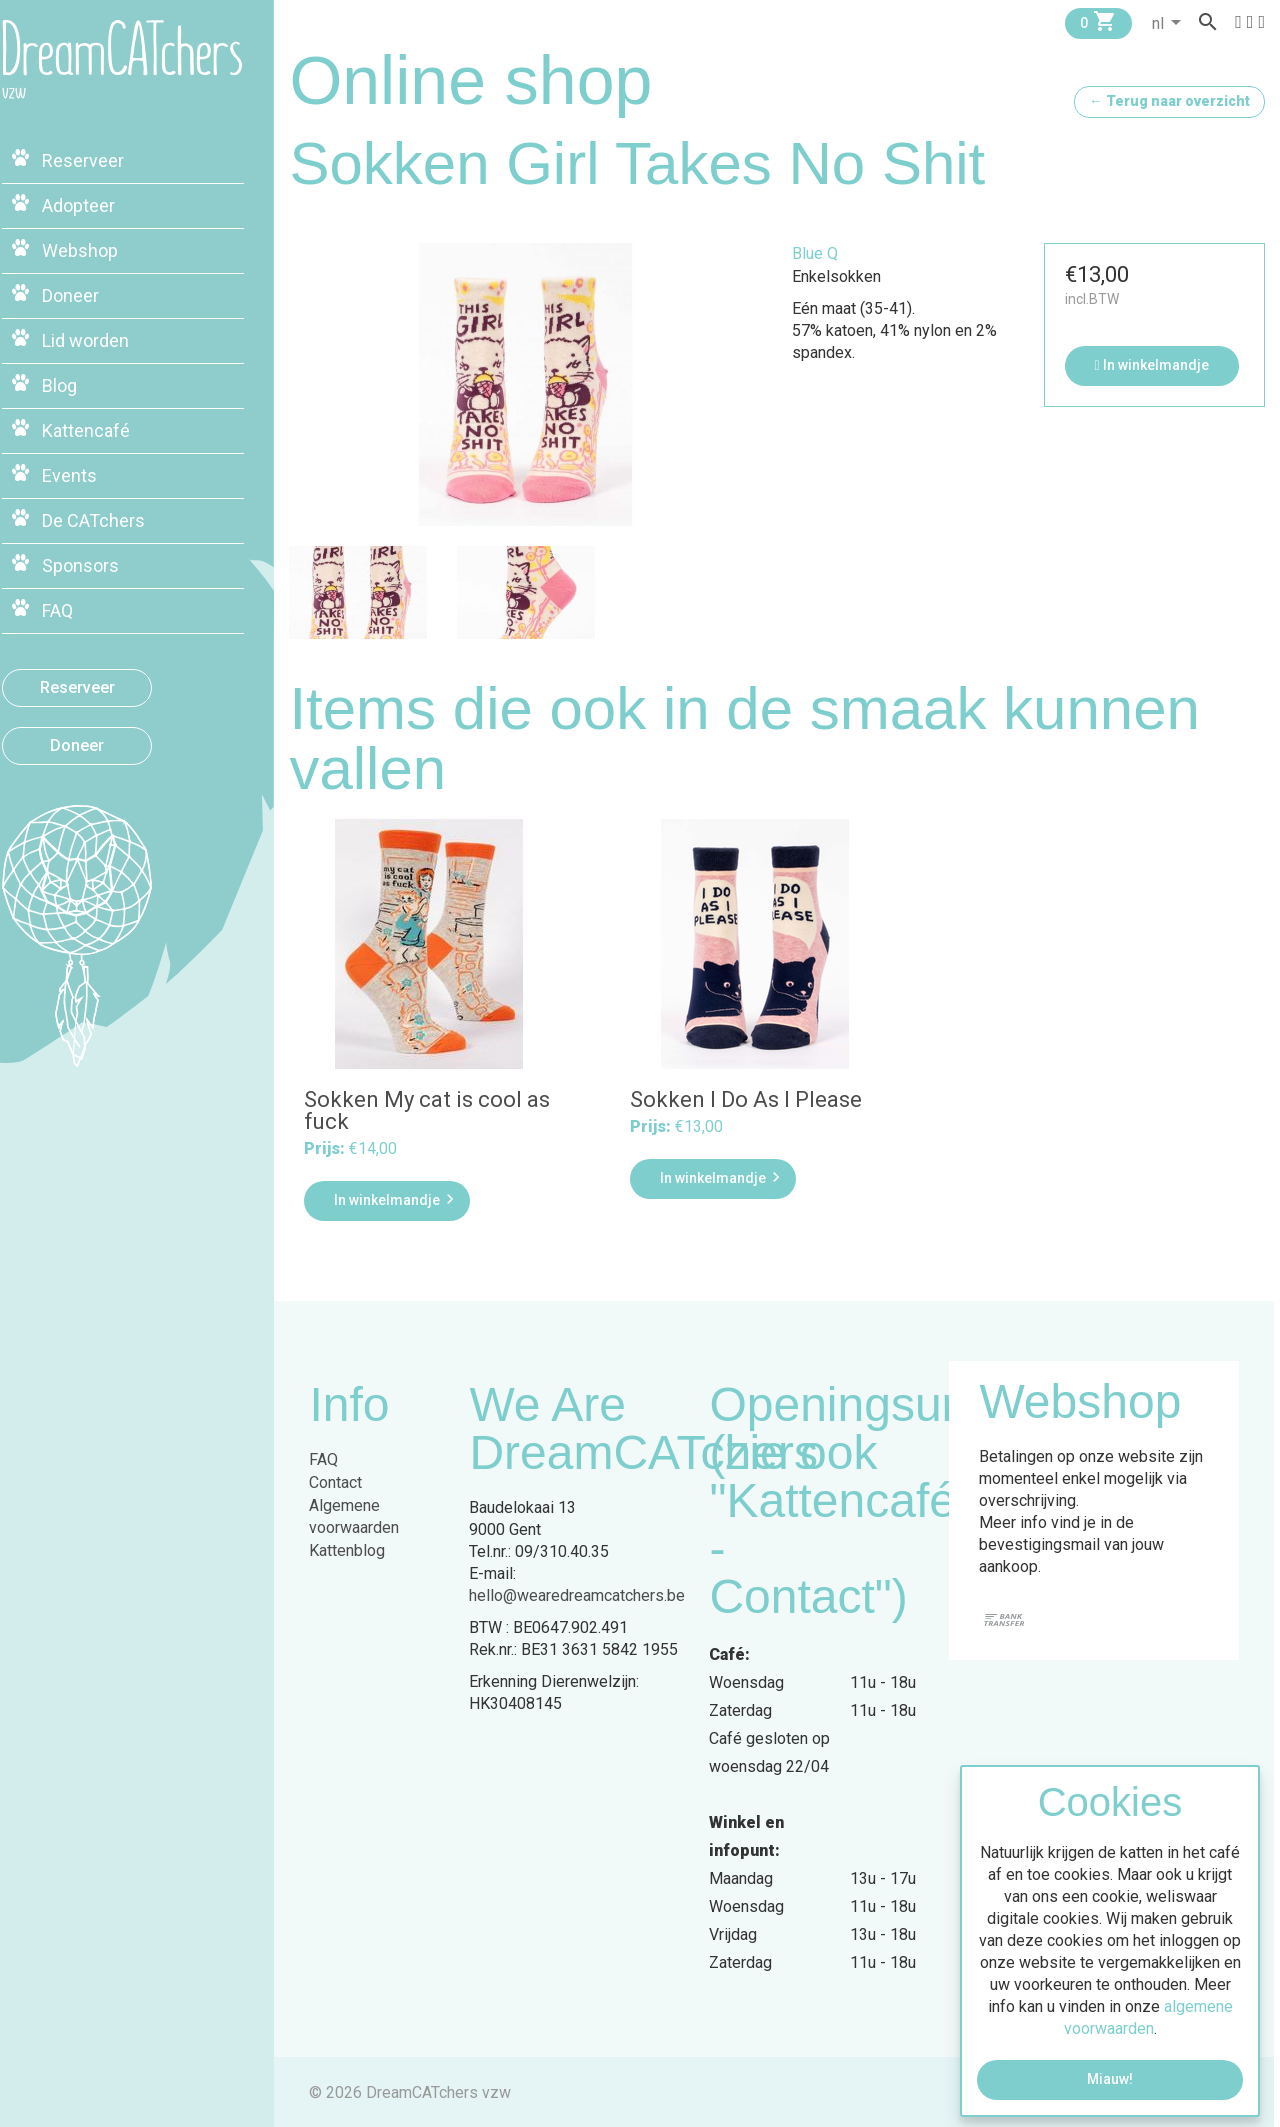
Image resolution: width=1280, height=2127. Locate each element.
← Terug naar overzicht (1169, 101)
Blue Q (818, 253)
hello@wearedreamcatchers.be (583, 1593)
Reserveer (105, 680)
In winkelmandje (1153, 365)
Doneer (105, 738)
